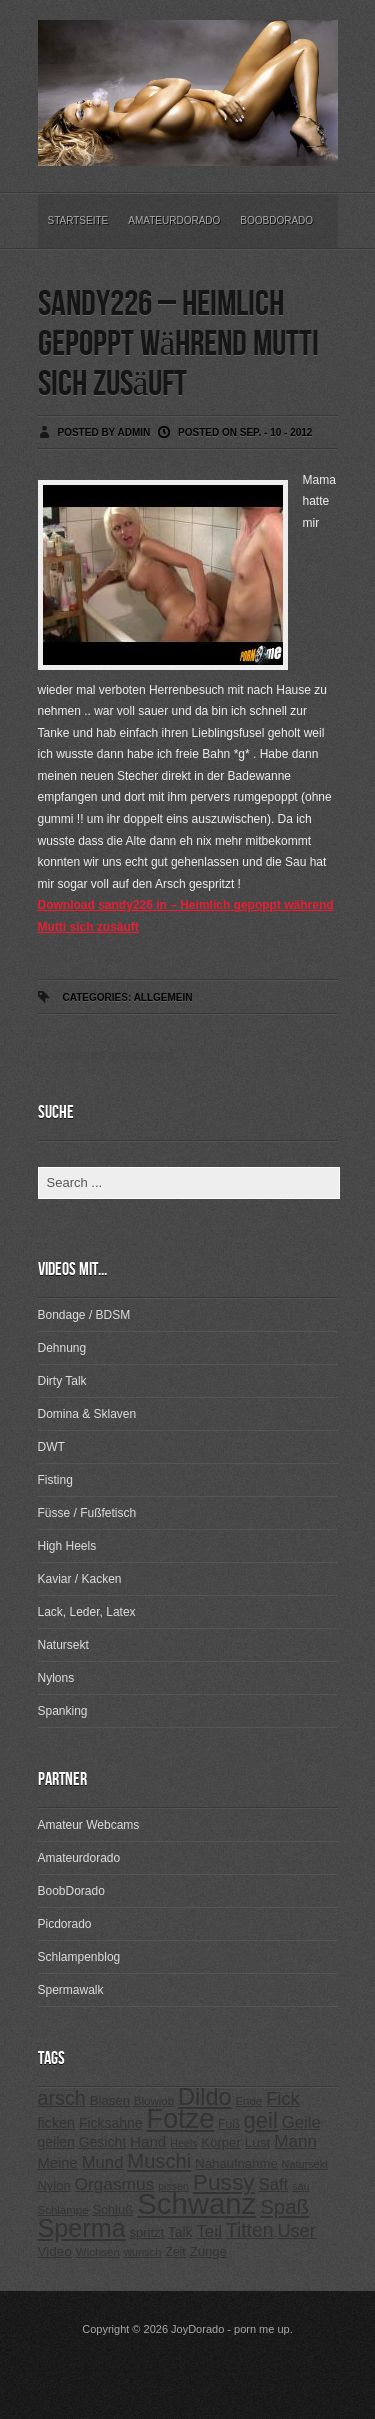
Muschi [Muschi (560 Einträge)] (159, 2161)
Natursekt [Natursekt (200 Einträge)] (305, 2164)
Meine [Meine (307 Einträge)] (58, 2163)
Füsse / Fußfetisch (87, 1513)
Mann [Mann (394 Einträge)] (295, 2141)
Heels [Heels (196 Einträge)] (183, 2143)
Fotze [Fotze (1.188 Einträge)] (181, 2119)
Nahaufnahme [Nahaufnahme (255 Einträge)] (236, 2163)
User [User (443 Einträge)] (296, 2231)
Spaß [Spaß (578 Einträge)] (284, 2207)
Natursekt (63, 1645)
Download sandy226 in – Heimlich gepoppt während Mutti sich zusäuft (186, 916)
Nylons (56, 1678)
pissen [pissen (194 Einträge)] (173, 2186)
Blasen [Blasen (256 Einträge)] (110, 2100)
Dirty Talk (62, 1381)
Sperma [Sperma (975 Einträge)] (82, 2228)
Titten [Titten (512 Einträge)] (250, 2230)
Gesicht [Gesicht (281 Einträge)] (102, 2142)
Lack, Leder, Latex (87, 1612)
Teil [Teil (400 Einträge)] (209, 2231)
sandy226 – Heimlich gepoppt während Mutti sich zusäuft (179, 344)
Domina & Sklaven (87, 1414)
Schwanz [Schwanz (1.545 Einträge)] (196, 2203)
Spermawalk (71, 1990)
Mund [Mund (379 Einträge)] (103, 2162)
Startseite (78, 220)
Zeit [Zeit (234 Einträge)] (175, 2252)
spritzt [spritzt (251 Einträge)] (147, 2232)
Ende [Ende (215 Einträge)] (248, 2101)
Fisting (55, 1480)
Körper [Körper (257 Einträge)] (220, 2142)
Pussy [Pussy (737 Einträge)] (224, 2182)
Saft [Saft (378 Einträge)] (274, 2184)
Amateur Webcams (89, 1825)
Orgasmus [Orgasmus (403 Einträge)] (114, 2184)
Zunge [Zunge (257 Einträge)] (208, 2251)
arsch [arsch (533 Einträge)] (62, 2098)
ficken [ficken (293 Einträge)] (57, 2123)
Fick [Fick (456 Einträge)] (283, 2098)
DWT (51, 1447)
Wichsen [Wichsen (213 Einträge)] (98, 2252)
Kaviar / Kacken (80, 1579)
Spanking (63, 1711)
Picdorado (65, 1924)
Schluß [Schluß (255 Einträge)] (112, 2209)
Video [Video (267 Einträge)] (55, 2251)
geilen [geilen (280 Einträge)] (56, 2142)
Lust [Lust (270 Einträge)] (258, 2142)
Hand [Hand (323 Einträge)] (148, 2141)
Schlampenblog (79, 1957)
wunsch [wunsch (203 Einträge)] (143, 2252)
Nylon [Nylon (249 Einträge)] (54, 2185)
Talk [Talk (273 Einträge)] (180, 2232)
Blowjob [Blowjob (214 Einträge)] (154, 2101)
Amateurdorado (174, 220)
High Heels (67, 1546)
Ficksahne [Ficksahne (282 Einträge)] (111, 2123)
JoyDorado (197, 2329)
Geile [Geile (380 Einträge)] (301, 2122)
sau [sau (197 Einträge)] (301, 2186)
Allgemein (163, 997)
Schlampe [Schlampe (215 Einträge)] (63, 2210)
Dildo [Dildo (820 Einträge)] (205, 2097)
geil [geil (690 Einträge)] (261, 2120)
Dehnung (62, 1348)
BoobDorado (276, 220)
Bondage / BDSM (84, 1315)
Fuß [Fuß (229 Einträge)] (229, 2124)
